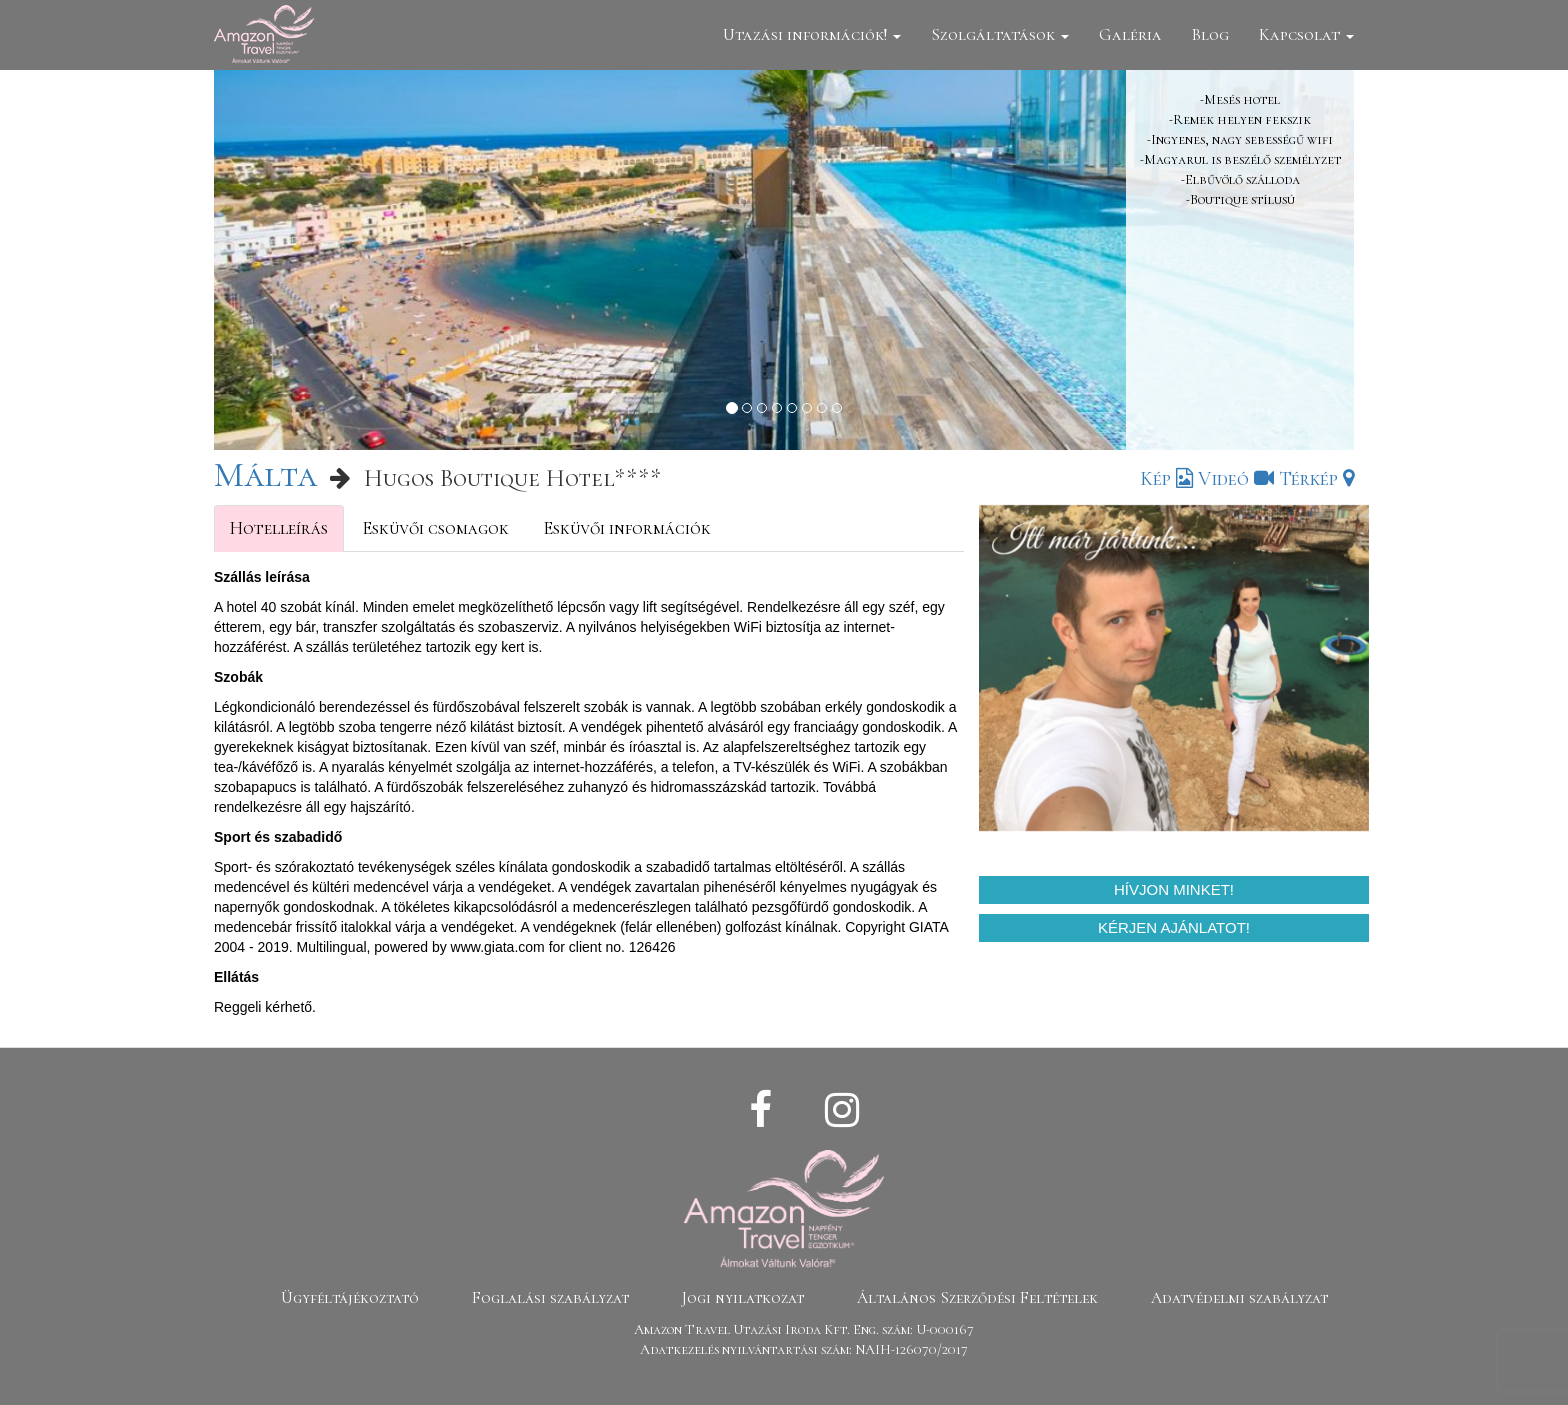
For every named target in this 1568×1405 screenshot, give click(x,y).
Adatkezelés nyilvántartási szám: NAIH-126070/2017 (804, 1349)
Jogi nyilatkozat (743, 1298)
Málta (265, 474)
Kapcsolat (1306, 34)
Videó (1236, 479)
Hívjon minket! (1174, 889)
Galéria (1130, 34)
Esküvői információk (627, 528)
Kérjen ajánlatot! (1174, 927)
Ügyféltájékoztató (350, 1298)
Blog (1210, 34)
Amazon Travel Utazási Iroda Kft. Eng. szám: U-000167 (804, 1329)
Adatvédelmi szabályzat (1239, 1298)
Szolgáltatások (1000, 34)
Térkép (1316, 479)
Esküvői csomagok (435, 528)
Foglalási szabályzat (550, 1298)
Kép (1166, 479)
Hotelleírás (279, 528)
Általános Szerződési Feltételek (977, 1298)
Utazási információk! (812, 34)
